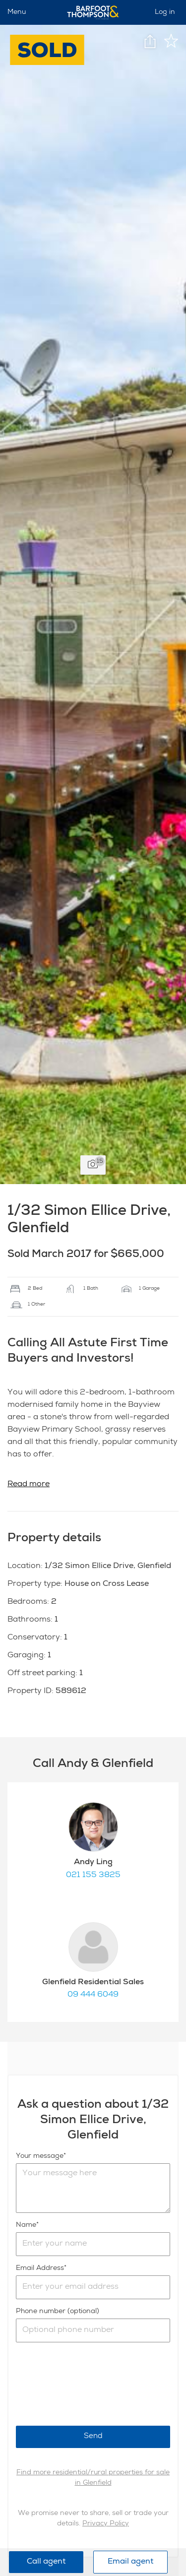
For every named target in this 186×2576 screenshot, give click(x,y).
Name (26, 2225)
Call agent (46, 2562)
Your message (39, 2156)
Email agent (130, 2562)
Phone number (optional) (57, 2311)
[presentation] (91, 2384)
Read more (28, 1485)
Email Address (40, 2268)
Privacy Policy (105, 2523)
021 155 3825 (93, 1876)
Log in (165, 12)
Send (93, 2436)
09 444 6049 (93, 1995)
